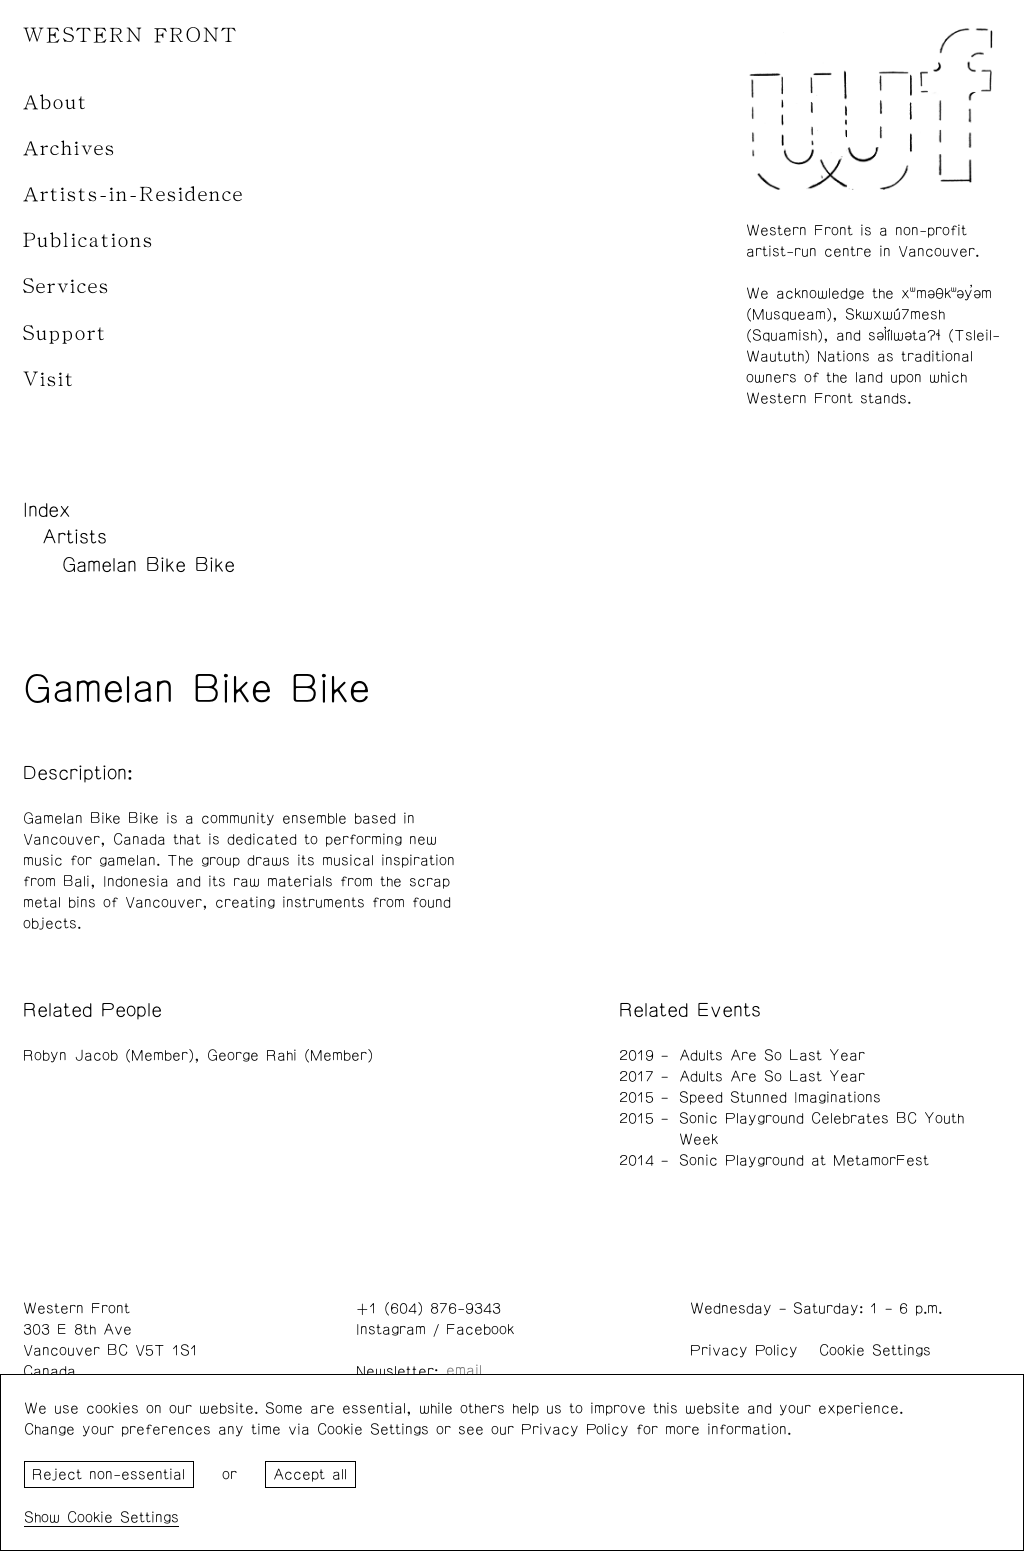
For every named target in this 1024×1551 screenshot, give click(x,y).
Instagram (391, 1329)
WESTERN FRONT (130, 35)
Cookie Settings (875, 1350)
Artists (74, 537)
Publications (88, 240)
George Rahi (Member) (290, 1055)
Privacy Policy (744, 1350)
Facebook (480, 1329)
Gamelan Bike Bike (148, 565)
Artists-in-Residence (133, 194)
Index (47, 510)
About (55, 102)
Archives (69, 148)
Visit (49, 379)
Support (65, 333)
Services (66, 286)
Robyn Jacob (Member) (108, 1055)
